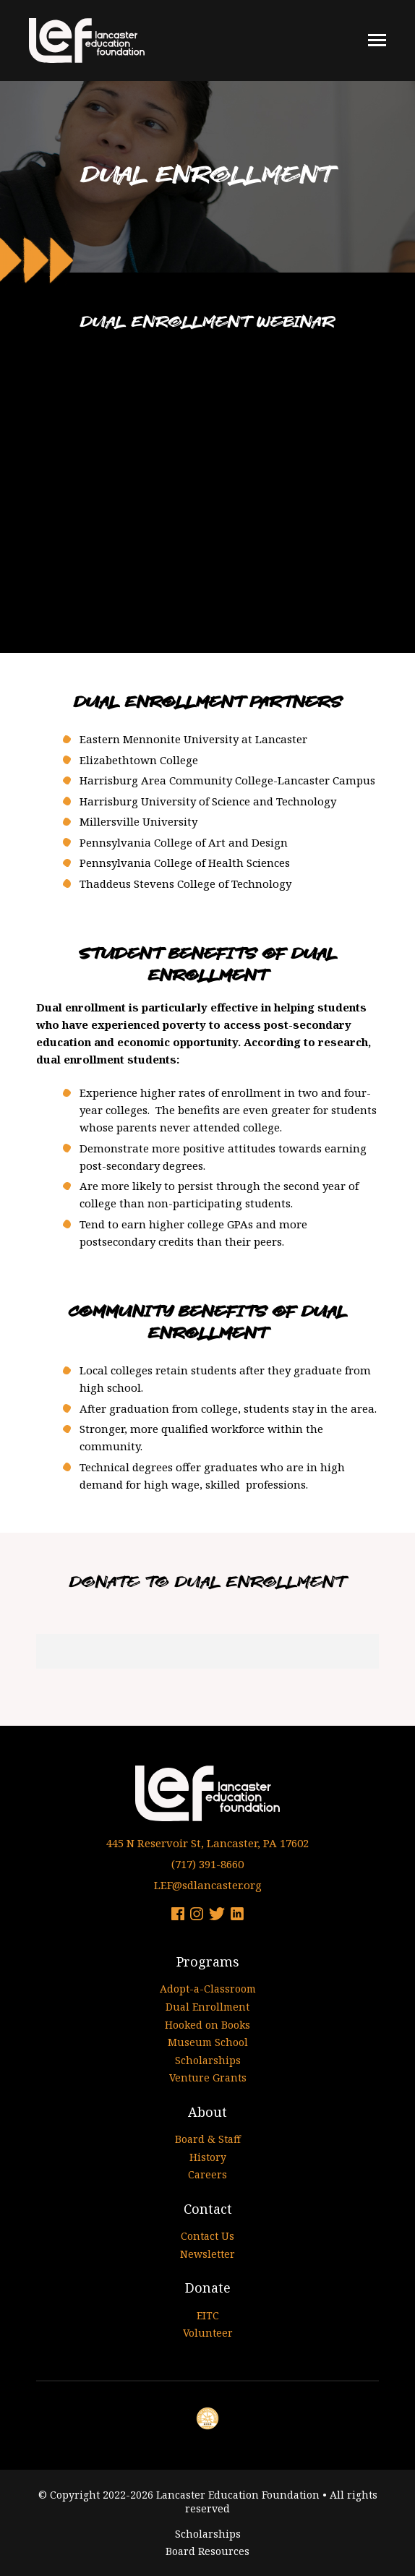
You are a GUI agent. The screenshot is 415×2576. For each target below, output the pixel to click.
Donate (208, 2287)
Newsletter (207, 2254)
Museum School (208, 2042)
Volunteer (208, 2333)
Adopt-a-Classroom (208, 1988)
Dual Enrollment (207, 2007)
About (207, 2112)
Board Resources (207, 2551)
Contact (208, 2208)
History (207, 2157)
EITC (208, 2315)
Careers (207, 2174)
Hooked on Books (207, 2025)
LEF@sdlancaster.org (208, 1885)
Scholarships (208, 2060)
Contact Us (207, 2236)
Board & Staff (208, 2139)
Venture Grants (208, 2077)
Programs (207, 1961)
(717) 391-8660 (207, 1864)
